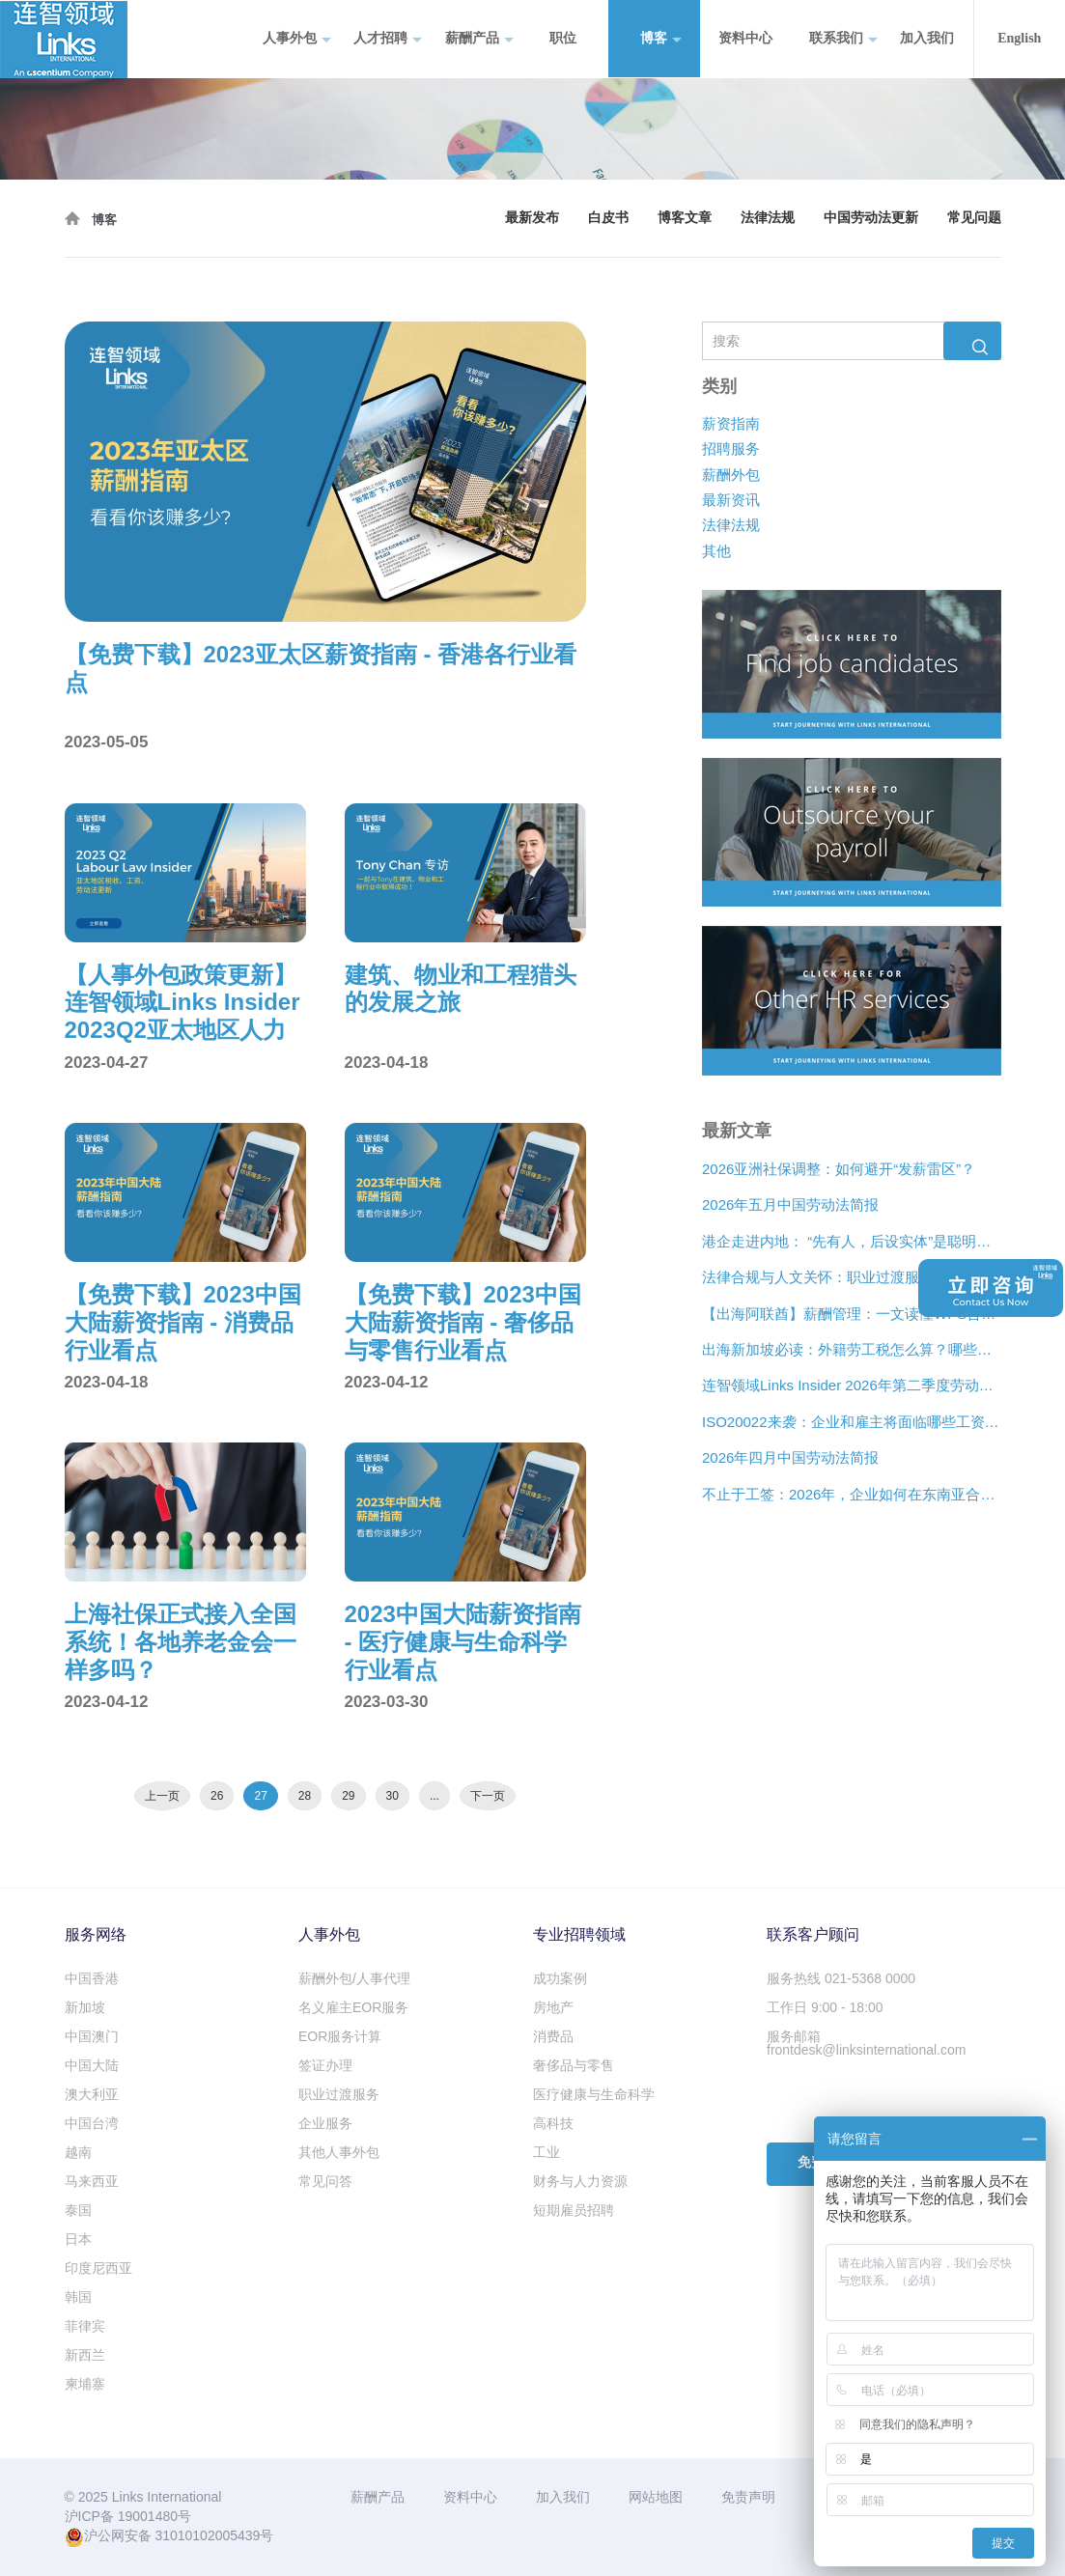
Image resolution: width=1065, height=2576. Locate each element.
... (434, 1796)
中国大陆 (92, 2065)
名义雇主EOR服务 (353, 2007)
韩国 (78, 2297)
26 (216, 1796)
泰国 (78, 2210)
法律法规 (768, 217)
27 (260, 1796)
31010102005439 (207, 2535)
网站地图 (656, 2497)
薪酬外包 (731, 474)
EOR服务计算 (339, 2036)
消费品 (553, 2036)
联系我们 (843, 39)
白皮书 (608, 217)
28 (304, 1796)
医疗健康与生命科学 (594, 2094)
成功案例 (560, 1978)
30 (392, 1796)
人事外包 (297, 39)
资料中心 (745, 38)
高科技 (553, 2123)
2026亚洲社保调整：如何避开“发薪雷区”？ (838, 1169)
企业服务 (325, 2123)
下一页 (487, 1796)
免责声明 (748, 2497)
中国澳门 (92, 2036)
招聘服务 (731, 448)
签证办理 (325, 2065)
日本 (78, 2239)
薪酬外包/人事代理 (354, 1978)
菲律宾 (85, 2326)
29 (348, 1796)
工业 (546, 2152)
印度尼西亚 (98, 2268)
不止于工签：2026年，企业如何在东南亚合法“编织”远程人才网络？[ (851, 1494)
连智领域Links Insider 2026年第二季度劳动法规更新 (851, 1386)
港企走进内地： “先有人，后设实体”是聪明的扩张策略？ (851, 1241)
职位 (562, 38)
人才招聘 (387, 39)
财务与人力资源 (580, 2181)
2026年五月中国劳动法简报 (790, 1205)
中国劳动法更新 (871, 217)
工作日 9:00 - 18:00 (825, 2007)
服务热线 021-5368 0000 (841, 1978)
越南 (78, 2152)
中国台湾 (92, 2123)
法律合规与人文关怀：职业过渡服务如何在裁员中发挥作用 (851, 1278)
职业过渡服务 (338, 2094)
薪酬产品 (479, 39)
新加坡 (85, 2007)
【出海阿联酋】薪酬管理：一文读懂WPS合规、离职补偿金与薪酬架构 (851, 1313)
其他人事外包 (338, 2152)
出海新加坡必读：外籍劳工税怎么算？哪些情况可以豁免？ (851, 1349)
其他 (716, 551)
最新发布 (532, 217)
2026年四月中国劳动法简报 (790, 1458)
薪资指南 (731, 423)
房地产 (553, 2007)
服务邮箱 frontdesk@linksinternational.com (866, 2043)
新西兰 (85, 2355)
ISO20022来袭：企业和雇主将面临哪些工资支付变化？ (851, 1422)
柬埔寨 (85, 2384)
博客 (661, 39)
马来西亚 (92, 2181)
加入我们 (927, 38)
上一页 (162, 1796)
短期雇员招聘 (573, 2210)
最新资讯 (731, 499)
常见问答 (325, 2181)
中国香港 (92, 1978)
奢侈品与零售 (573, 2065)
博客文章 (685, 217)
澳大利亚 (92, 2094)
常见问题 (974, 217)
